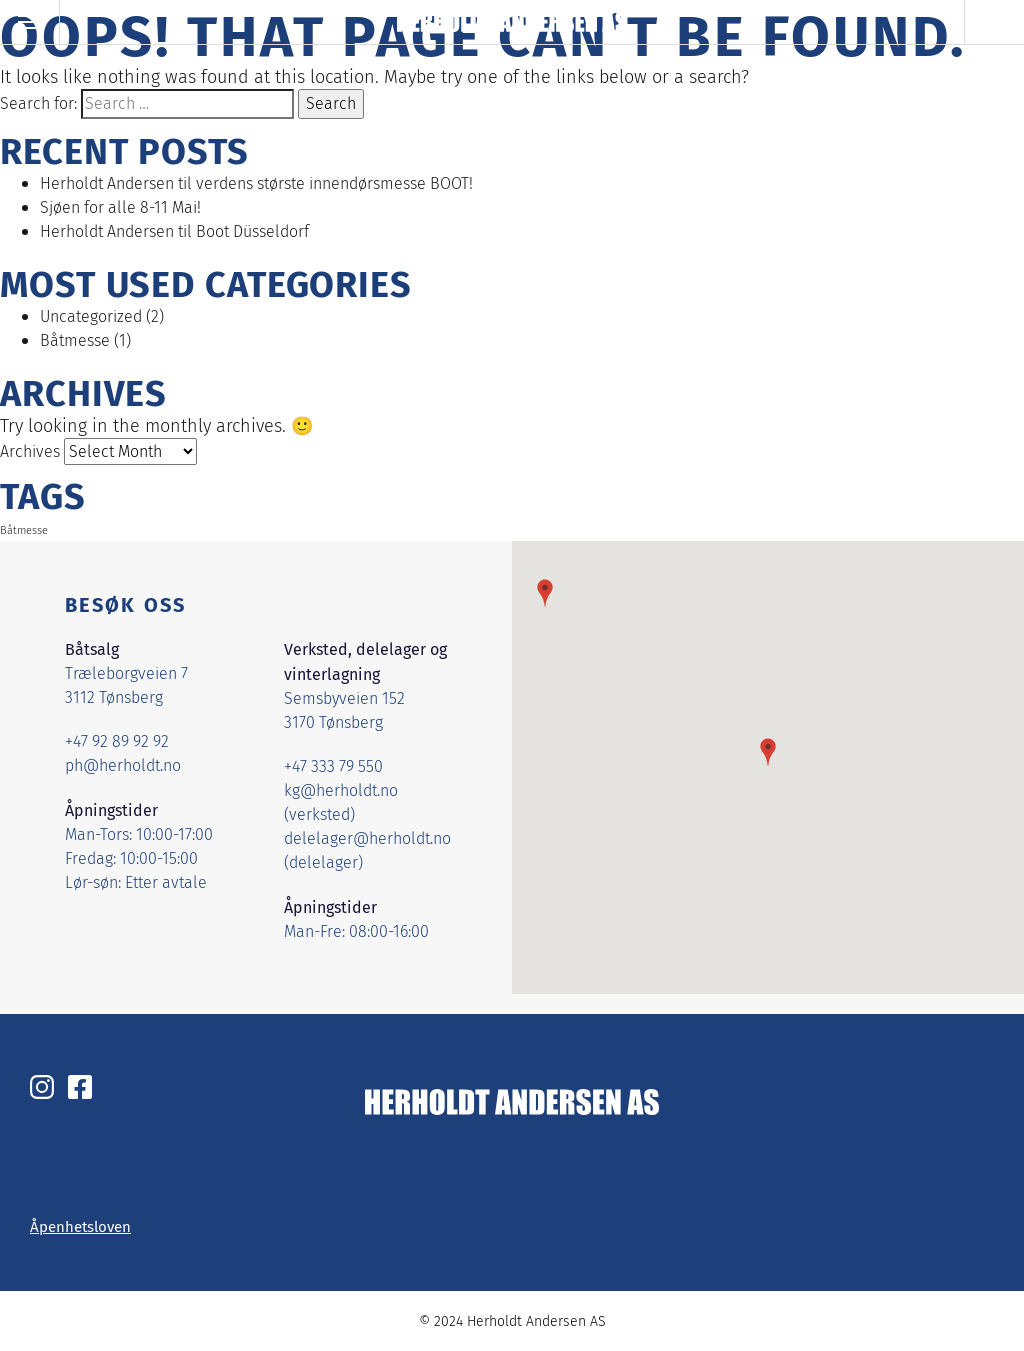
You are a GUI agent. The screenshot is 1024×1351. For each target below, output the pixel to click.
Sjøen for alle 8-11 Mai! (120, 207)
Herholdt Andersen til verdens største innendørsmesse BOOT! (256, 183)
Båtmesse (75, 340)
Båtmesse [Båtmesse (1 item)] (24, 530)
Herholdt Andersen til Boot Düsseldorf (174, 231)
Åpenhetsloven (80, 1226)
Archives (30, 451)
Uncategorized (91, 316)
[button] (768, 752)
